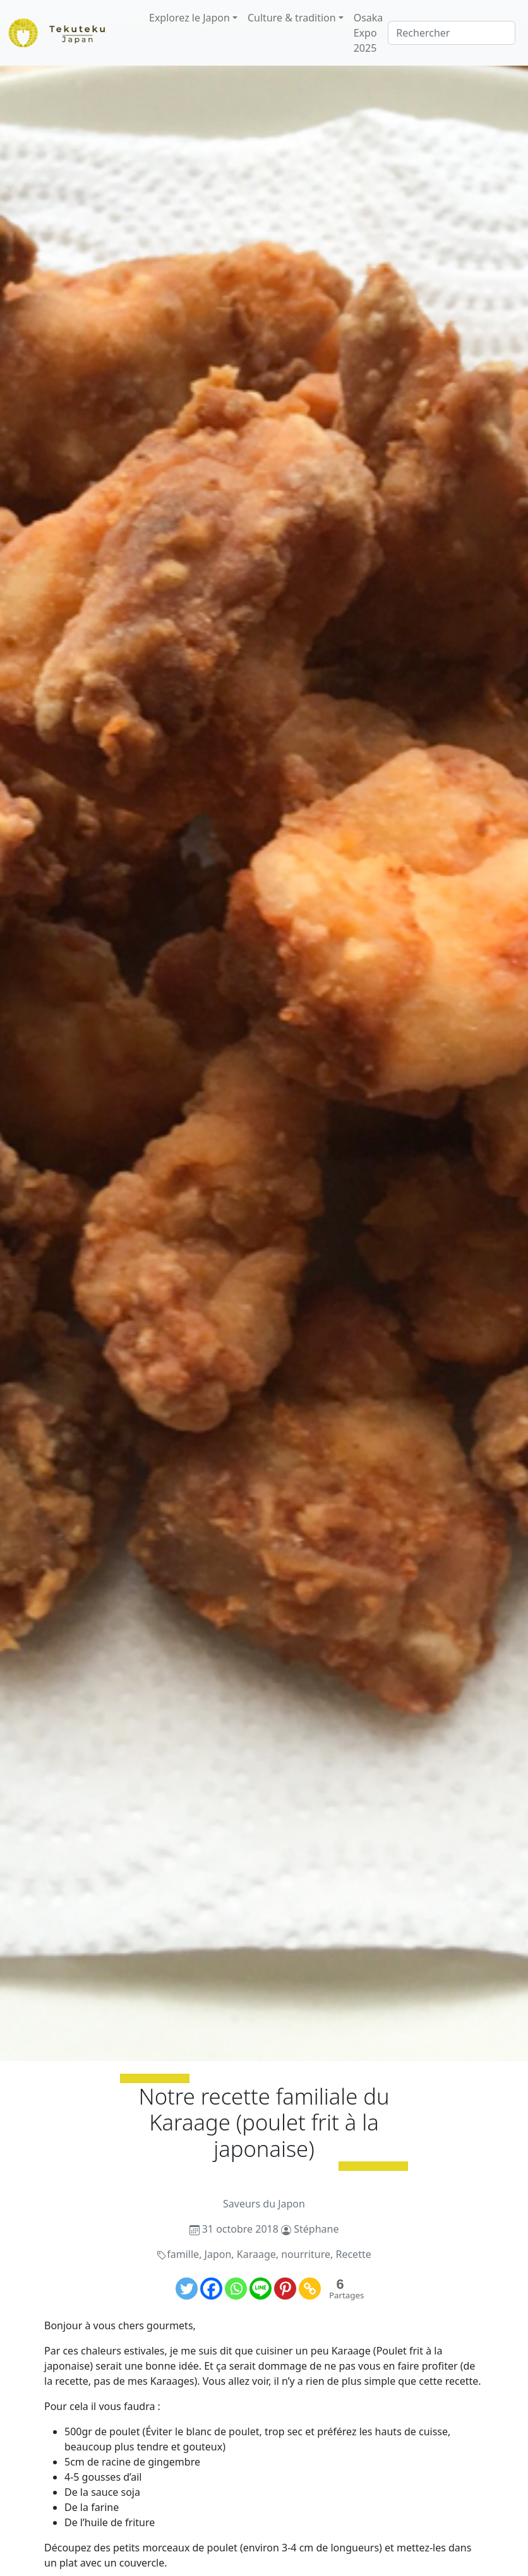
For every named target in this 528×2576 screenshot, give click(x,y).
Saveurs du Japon (264, 2204)
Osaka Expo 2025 (368, 33)
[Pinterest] (285, 2289)
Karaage (256, 2254)
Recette (353, 2254)
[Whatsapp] (236, 2289)
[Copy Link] (310, 2289)
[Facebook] (211, 2289)
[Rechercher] (451, 33)
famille (183, 2254)
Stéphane (316, 2229)
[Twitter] (187, 2289)
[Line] (260, 2289)
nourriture (305, 2254)
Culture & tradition (292, 18)
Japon (218, 2254)
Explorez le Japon (189, 18)
